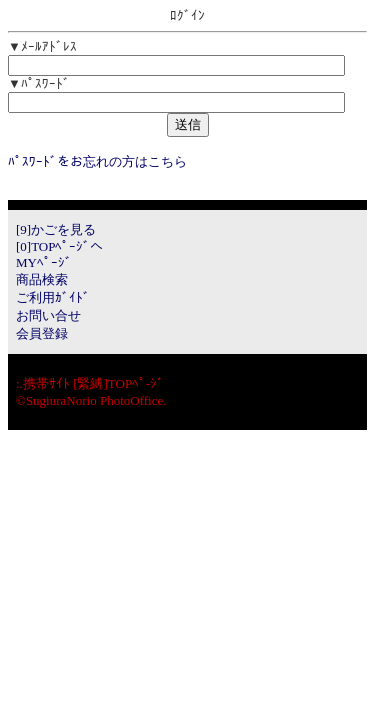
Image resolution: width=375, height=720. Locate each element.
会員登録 (42, 333)
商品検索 (42, 279)
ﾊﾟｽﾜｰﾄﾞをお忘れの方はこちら (97, 161)
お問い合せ (48, 315)
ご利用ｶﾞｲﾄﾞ (53, 297)
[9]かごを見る (56, 229)
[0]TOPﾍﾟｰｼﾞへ (59, 246)
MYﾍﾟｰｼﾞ (44, 262)
